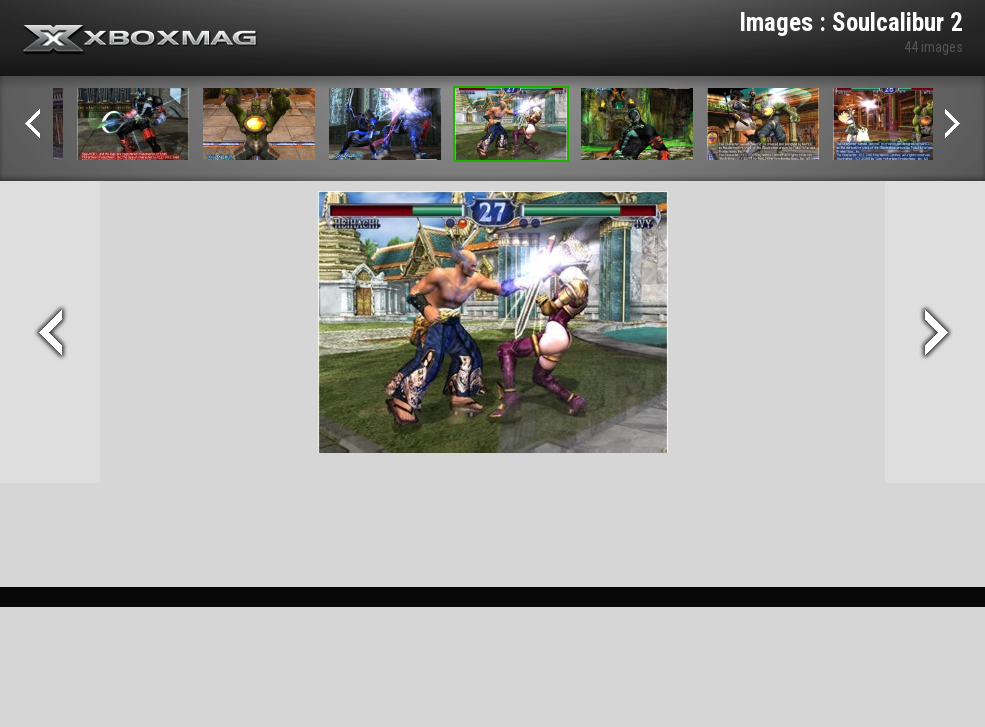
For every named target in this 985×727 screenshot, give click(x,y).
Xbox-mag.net (140, 40)
